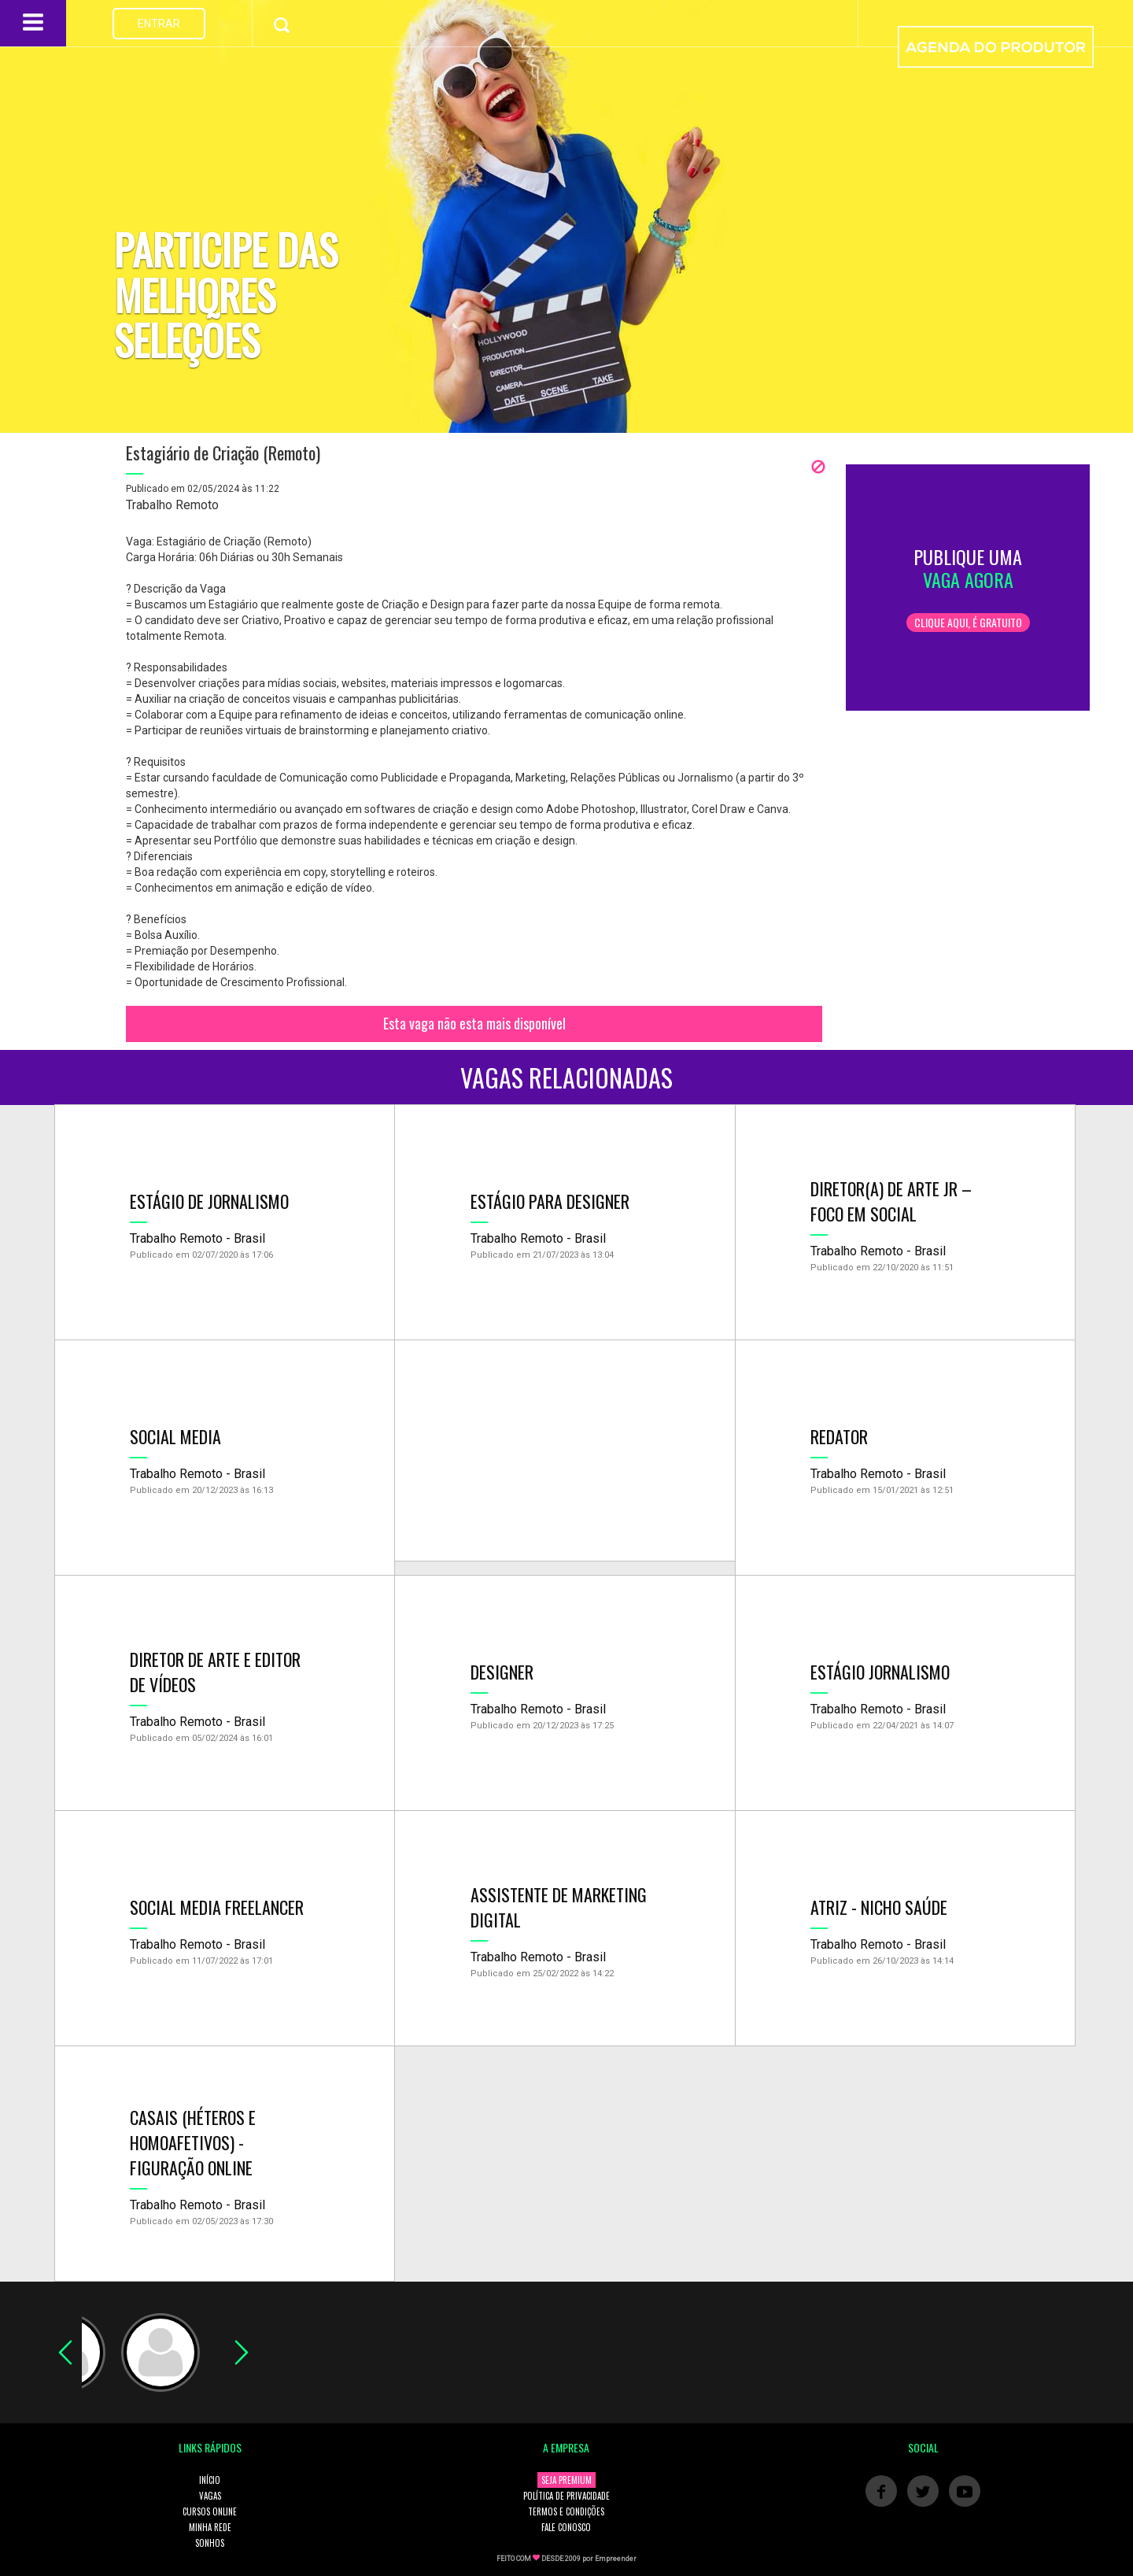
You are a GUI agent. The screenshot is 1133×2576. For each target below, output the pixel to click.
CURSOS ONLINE (210, 2511)
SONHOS (209, 2543)
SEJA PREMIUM (566, 2480)
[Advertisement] (564, 1450)
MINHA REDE (210, 2527)
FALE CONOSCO (566, 2527)
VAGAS (210, 2495)
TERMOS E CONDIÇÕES (566, 2511)
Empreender (616, 2559)
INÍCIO (209, 2480)
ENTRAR (159, 23)
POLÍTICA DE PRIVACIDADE (566, 2495)
